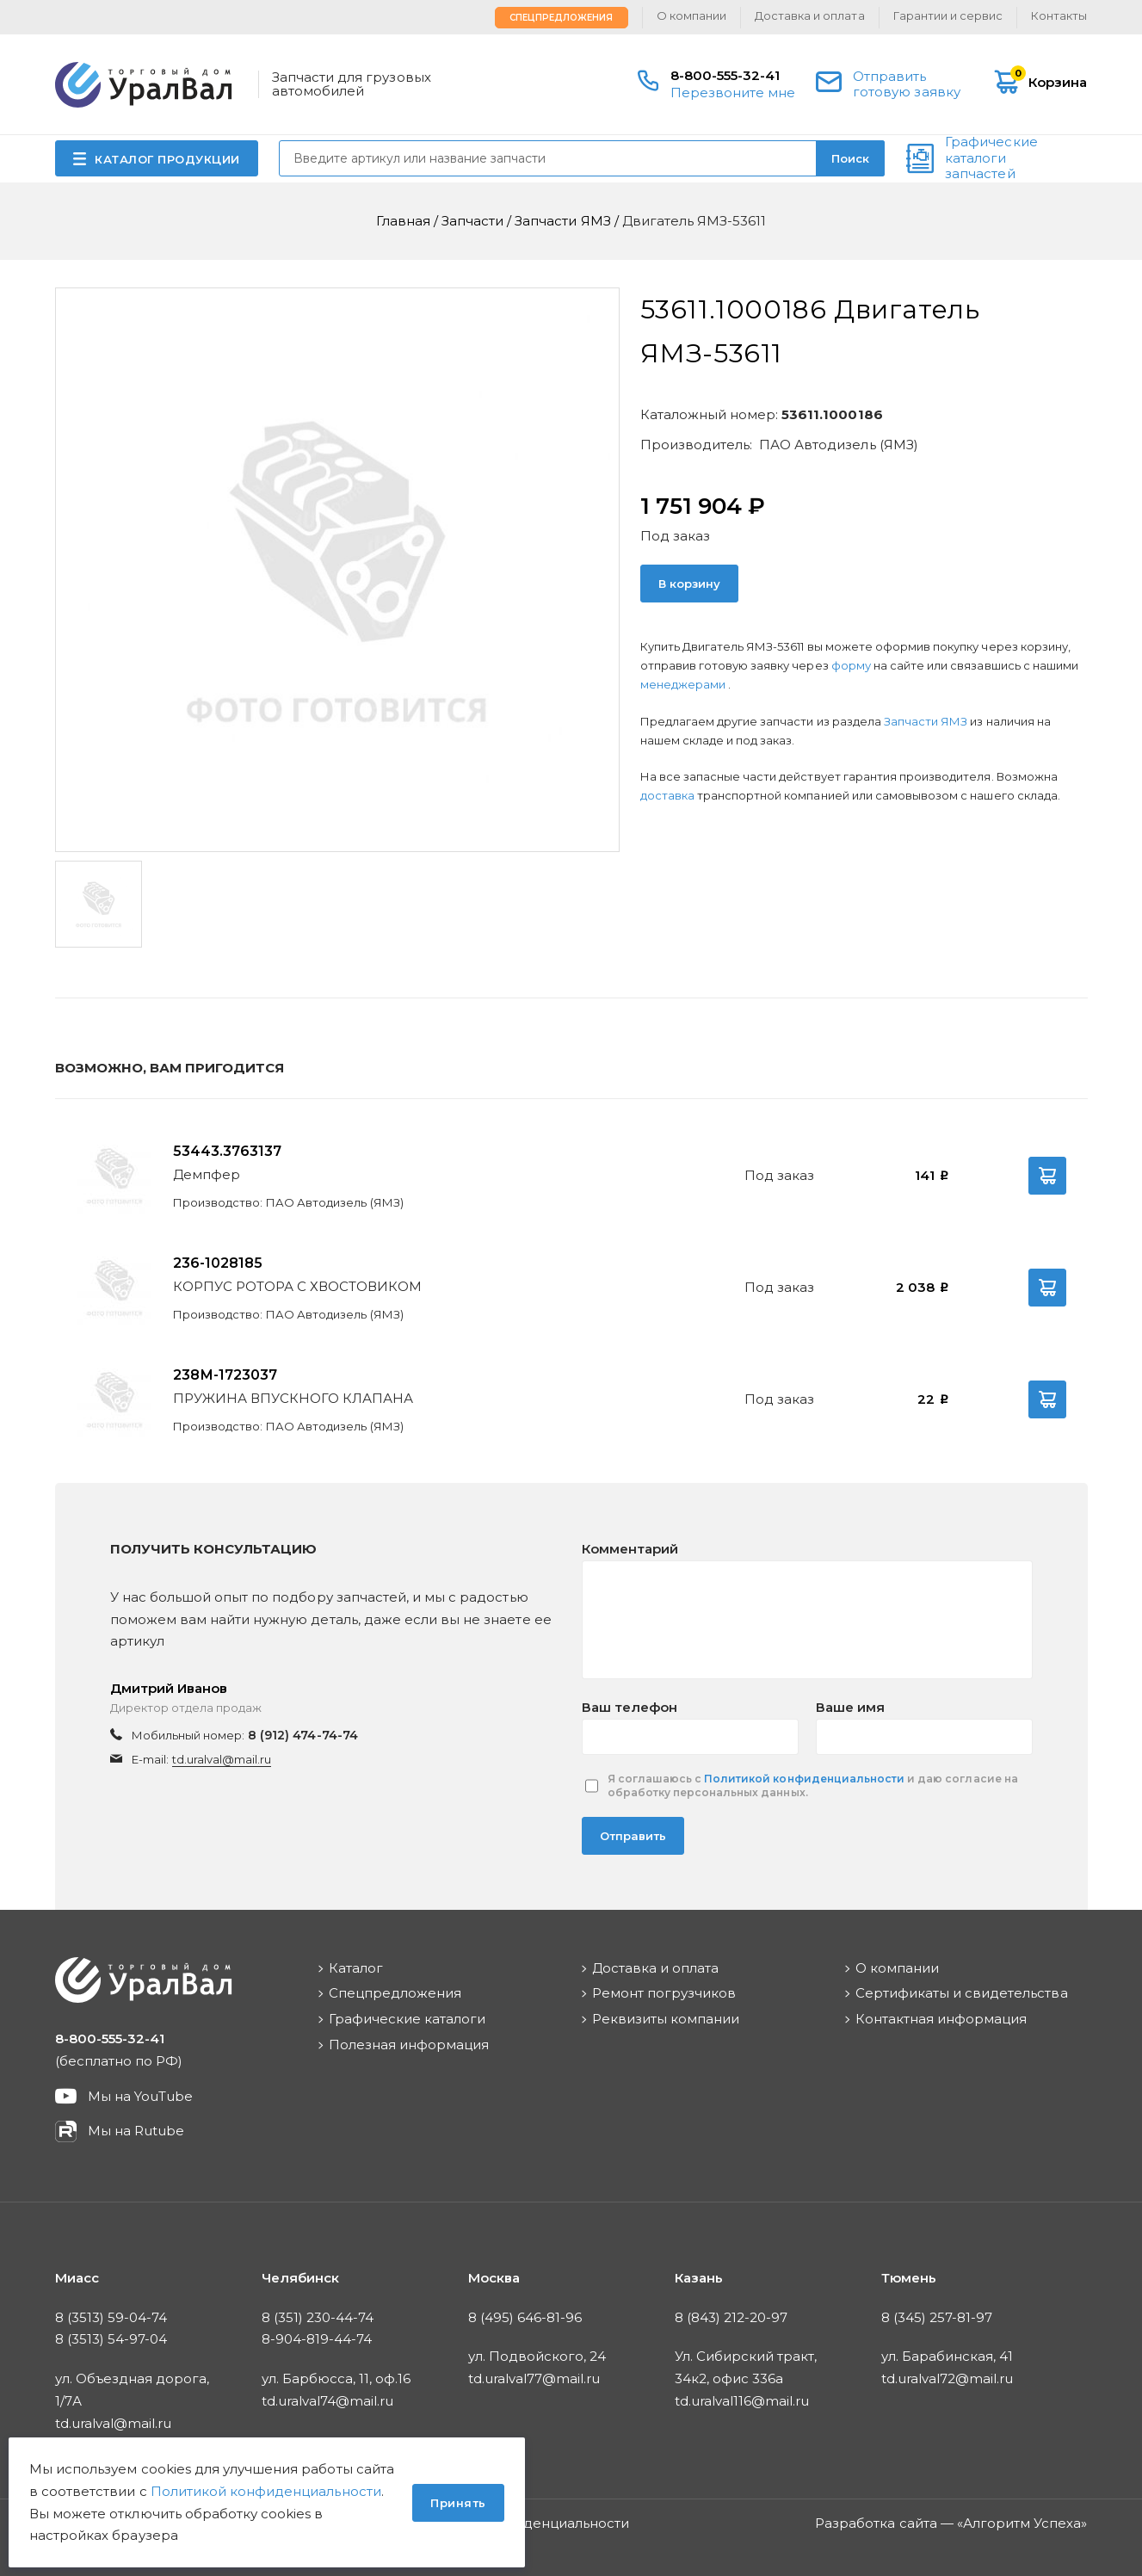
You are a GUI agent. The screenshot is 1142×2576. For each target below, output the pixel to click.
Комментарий (630, 1549)
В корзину (689, 583)
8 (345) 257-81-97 (937, 2317)
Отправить (633, 1836)
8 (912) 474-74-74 (303, 1735)
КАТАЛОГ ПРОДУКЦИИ (167, 159)
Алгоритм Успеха (1022, 2523)
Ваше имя (850, 1707)
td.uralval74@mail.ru (328, 2401)
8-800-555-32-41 (725, 75)
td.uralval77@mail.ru (534, 2378)
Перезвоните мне (733, 92)
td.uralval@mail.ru (222, 1759)
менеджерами (684, 684)
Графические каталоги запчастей (991, 158)
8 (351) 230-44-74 (318, 2317)
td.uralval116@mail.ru (742, 2401)
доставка (667, 795)
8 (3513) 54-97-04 (111, 2339)
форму (851, 665)
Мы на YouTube (141, 2096)
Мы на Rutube (136, 2130)
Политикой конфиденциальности (804, 1778)
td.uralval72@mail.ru (947, 2378)
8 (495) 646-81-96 (525, 2317)
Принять (458, 2503)
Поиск (850, 158)
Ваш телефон (629, 1707)
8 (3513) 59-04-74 (111, 2317)
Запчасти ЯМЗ (927, 721)
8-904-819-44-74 (317, 2339)
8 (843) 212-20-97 (731, 2317)
